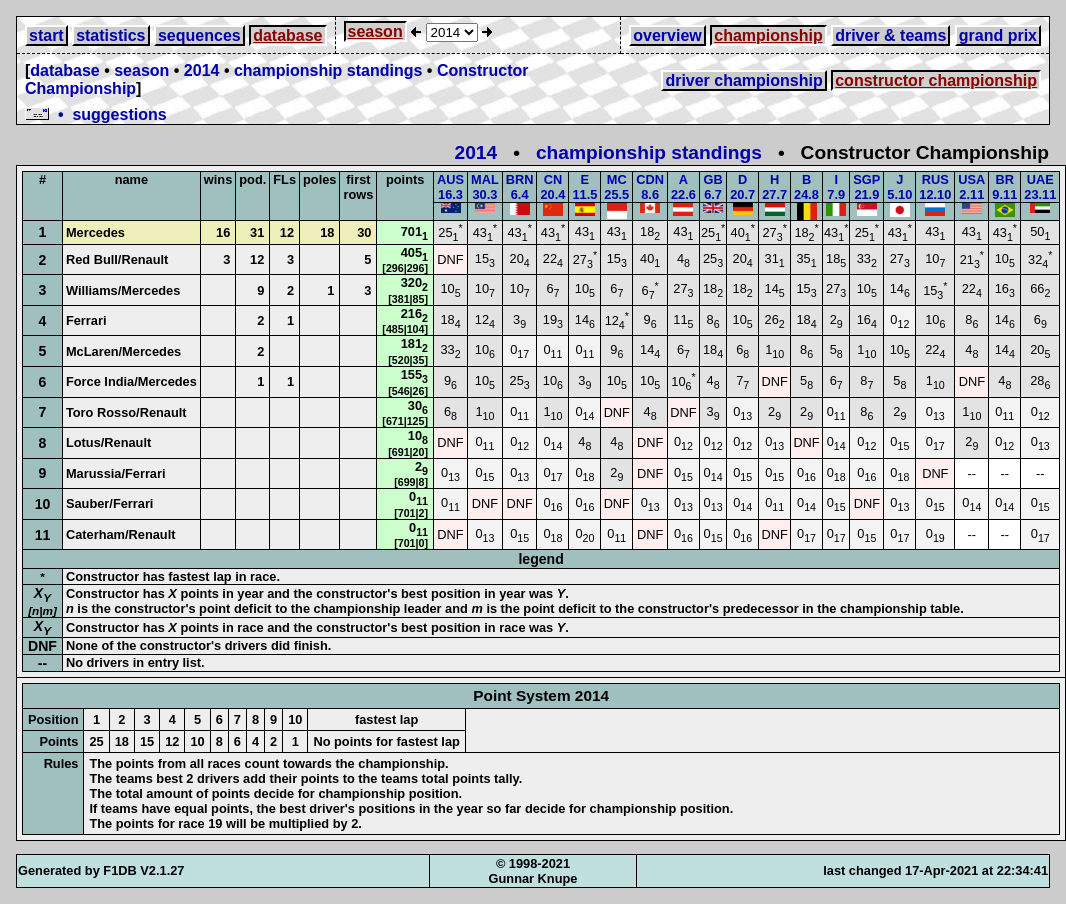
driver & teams (890, 35)
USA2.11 (971, 187)
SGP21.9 (866, 187)
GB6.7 (712, 187)
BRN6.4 (520, 187)
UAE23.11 (1040, 187)
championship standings (328, 70)
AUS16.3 (450, 187)
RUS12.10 (935, 187)
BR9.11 (1004, 187)
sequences (199, 35)
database (287, 35)
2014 (202, 70)
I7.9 (836, 187)
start (46, 35)
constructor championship (936, 80)
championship (768, 35)
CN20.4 (552, 187)
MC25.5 (616, 187)
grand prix (998, 35)
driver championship (743, 80)
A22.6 (683, 187)
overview (667, 35)
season (375, 31)
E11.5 (584, 187)
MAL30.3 (485, 187)
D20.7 (742, 187)
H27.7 (774, 187)
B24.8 (806, 187)
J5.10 (899, 187)
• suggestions (96, 114)
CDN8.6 (650, 187)
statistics (110, 35)
